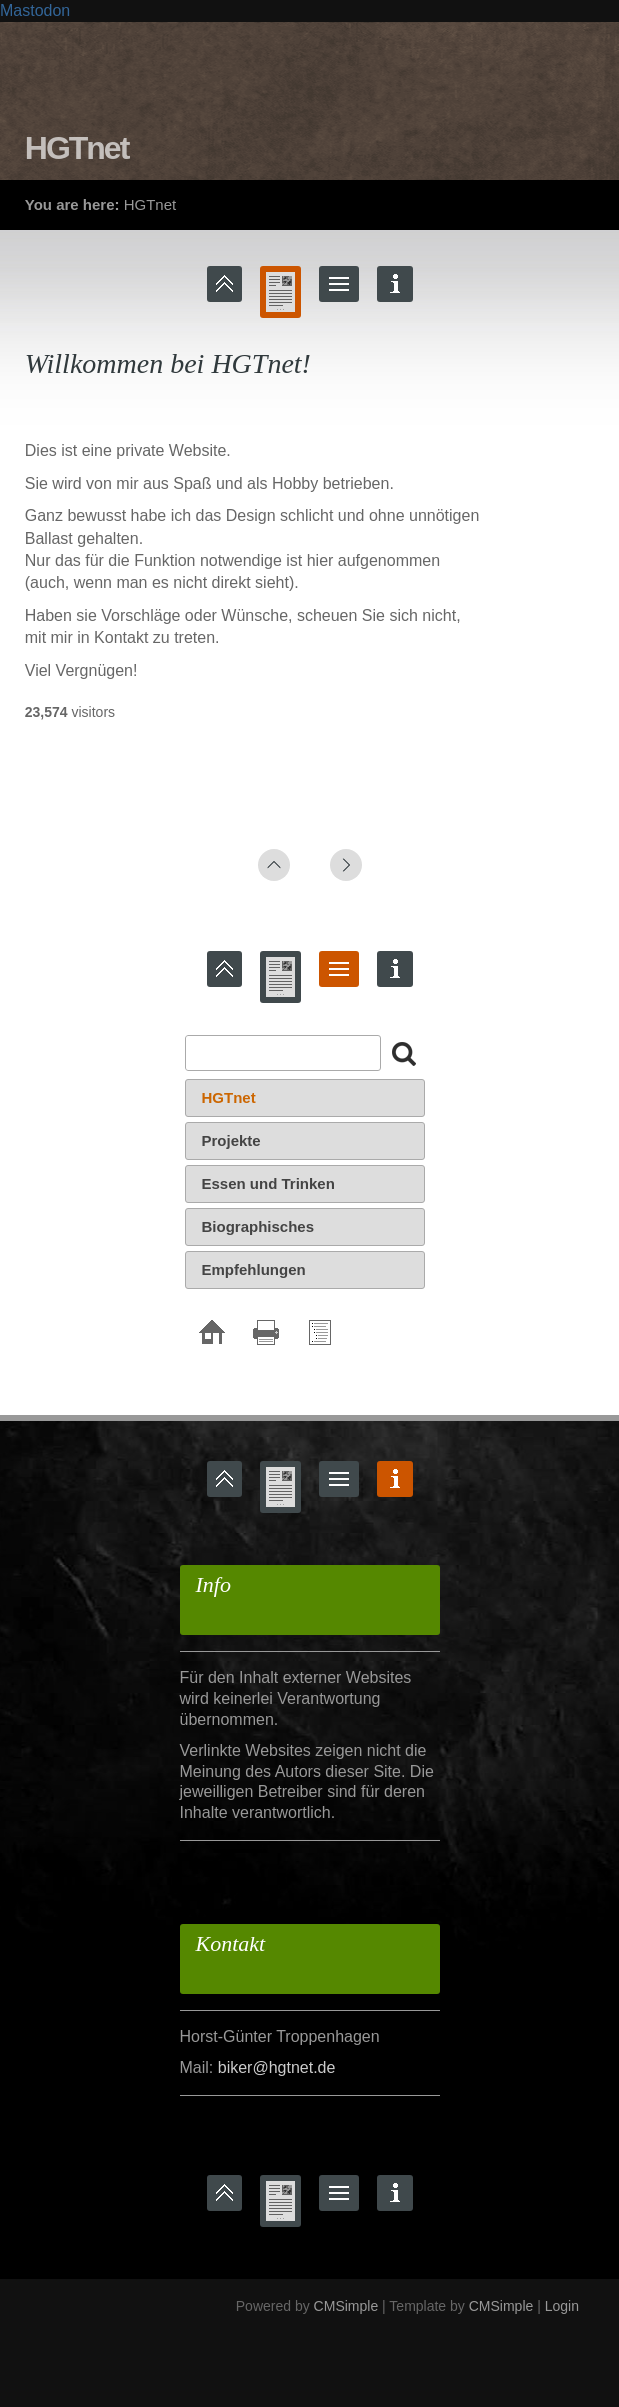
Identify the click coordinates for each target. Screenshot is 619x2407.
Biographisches (258, 1226)
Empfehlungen (254, 1269)
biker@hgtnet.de (277, 2067)
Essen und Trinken (268, 1183)
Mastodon (35, 10)
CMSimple (346, 2306)
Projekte (231, 1140)
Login (562, 2306)
